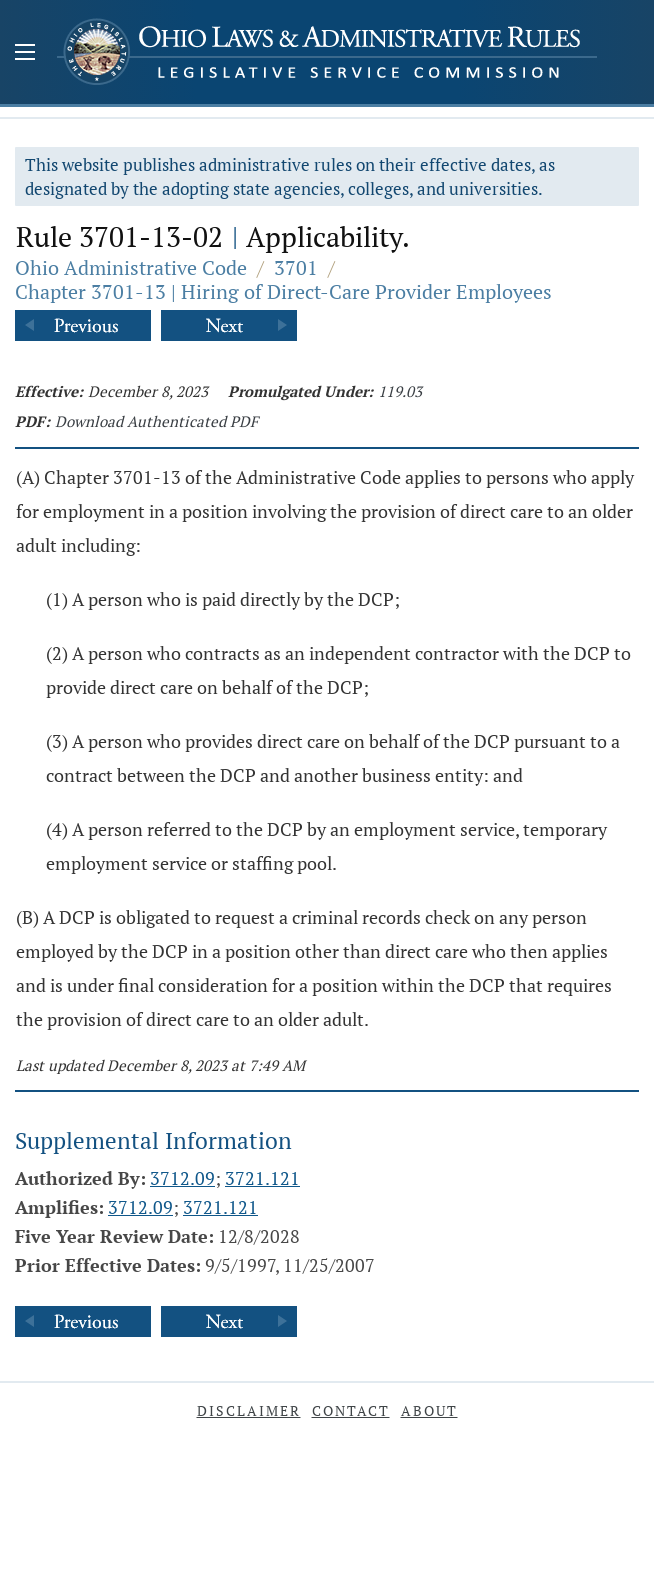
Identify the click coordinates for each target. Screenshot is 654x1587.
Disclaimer (249, 1410)
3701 (296, 267)
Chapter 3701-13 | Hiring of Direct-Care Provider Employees (283, 291)
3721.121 (262, 1178)
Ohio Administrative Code (131, 267)
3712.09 (182, 1178)
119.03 (400, 391)
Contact (351, 1410)
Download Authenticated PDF (156, 421)
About (429, 1410)
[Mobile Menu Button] (25, 54)
